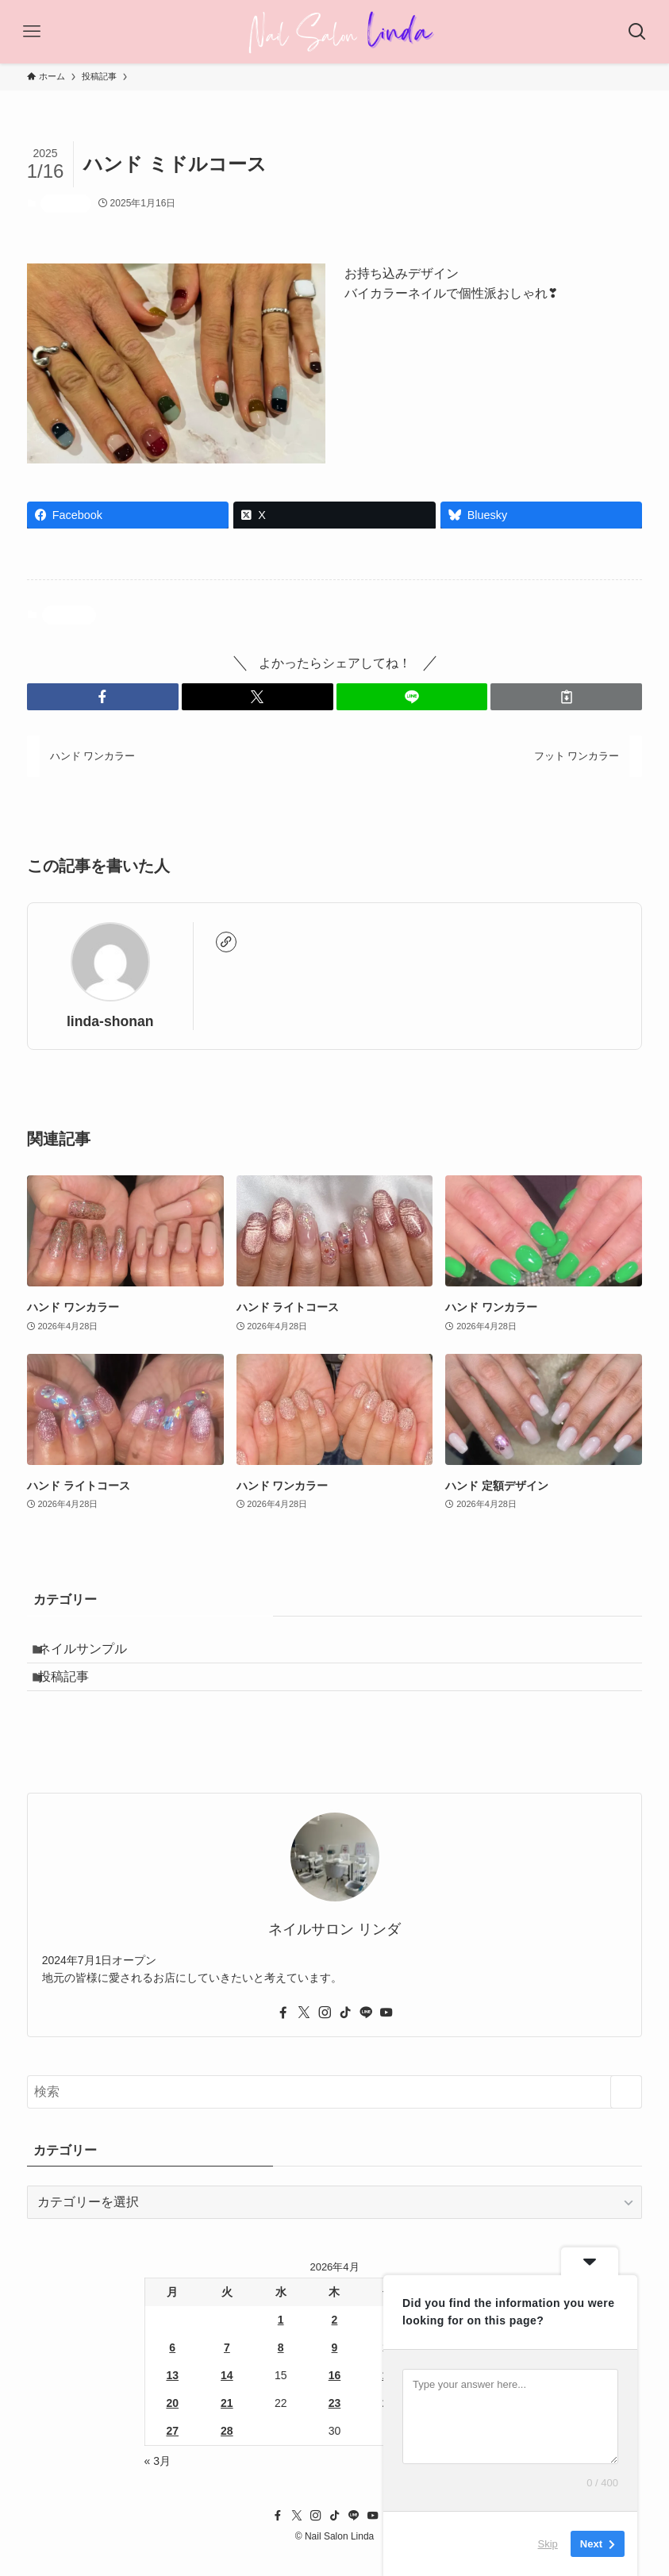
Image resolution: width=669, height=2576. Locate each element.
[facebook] (283, 2032)
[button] (103, 696)
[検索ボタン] (637, 31)
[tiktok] (345, 2032)
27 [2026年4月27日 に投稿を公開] (172, 2449)
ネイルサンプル (93, 1653)
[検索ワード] (335, 2111)
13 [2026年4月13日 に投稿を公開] (172, 2394)
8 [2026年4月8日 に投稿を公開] (281, 2366)
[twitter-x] (304, 2032)
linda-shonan (110, 1021)
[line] (366, 2032)
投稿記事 (65, 203)
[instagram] (325, 2032)
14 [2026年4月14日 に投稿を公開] (227, 2394)
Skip (548, 2544)
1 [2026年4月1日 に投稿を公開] (281, 2338)
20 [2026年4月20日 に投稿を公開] (172, 2422)
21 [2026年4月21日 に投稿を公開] (227, 2422)
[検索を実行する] (626, 2111)
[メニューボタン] (31, 31)
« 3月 (157, 2480)
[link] (226, 942)
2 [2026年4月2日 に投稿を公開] (335, 2338)
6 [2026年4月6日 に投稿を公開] (172, 2366)
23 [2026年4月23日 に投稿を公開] (335, 2422)
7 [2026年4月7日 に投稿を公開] (227, 2366)
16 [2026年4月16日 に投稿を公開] (335, 2394)
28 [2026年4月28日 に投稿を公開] (227, 2449)
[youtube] (386, 2032)
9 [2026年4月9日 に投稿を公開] (335, 2366)
